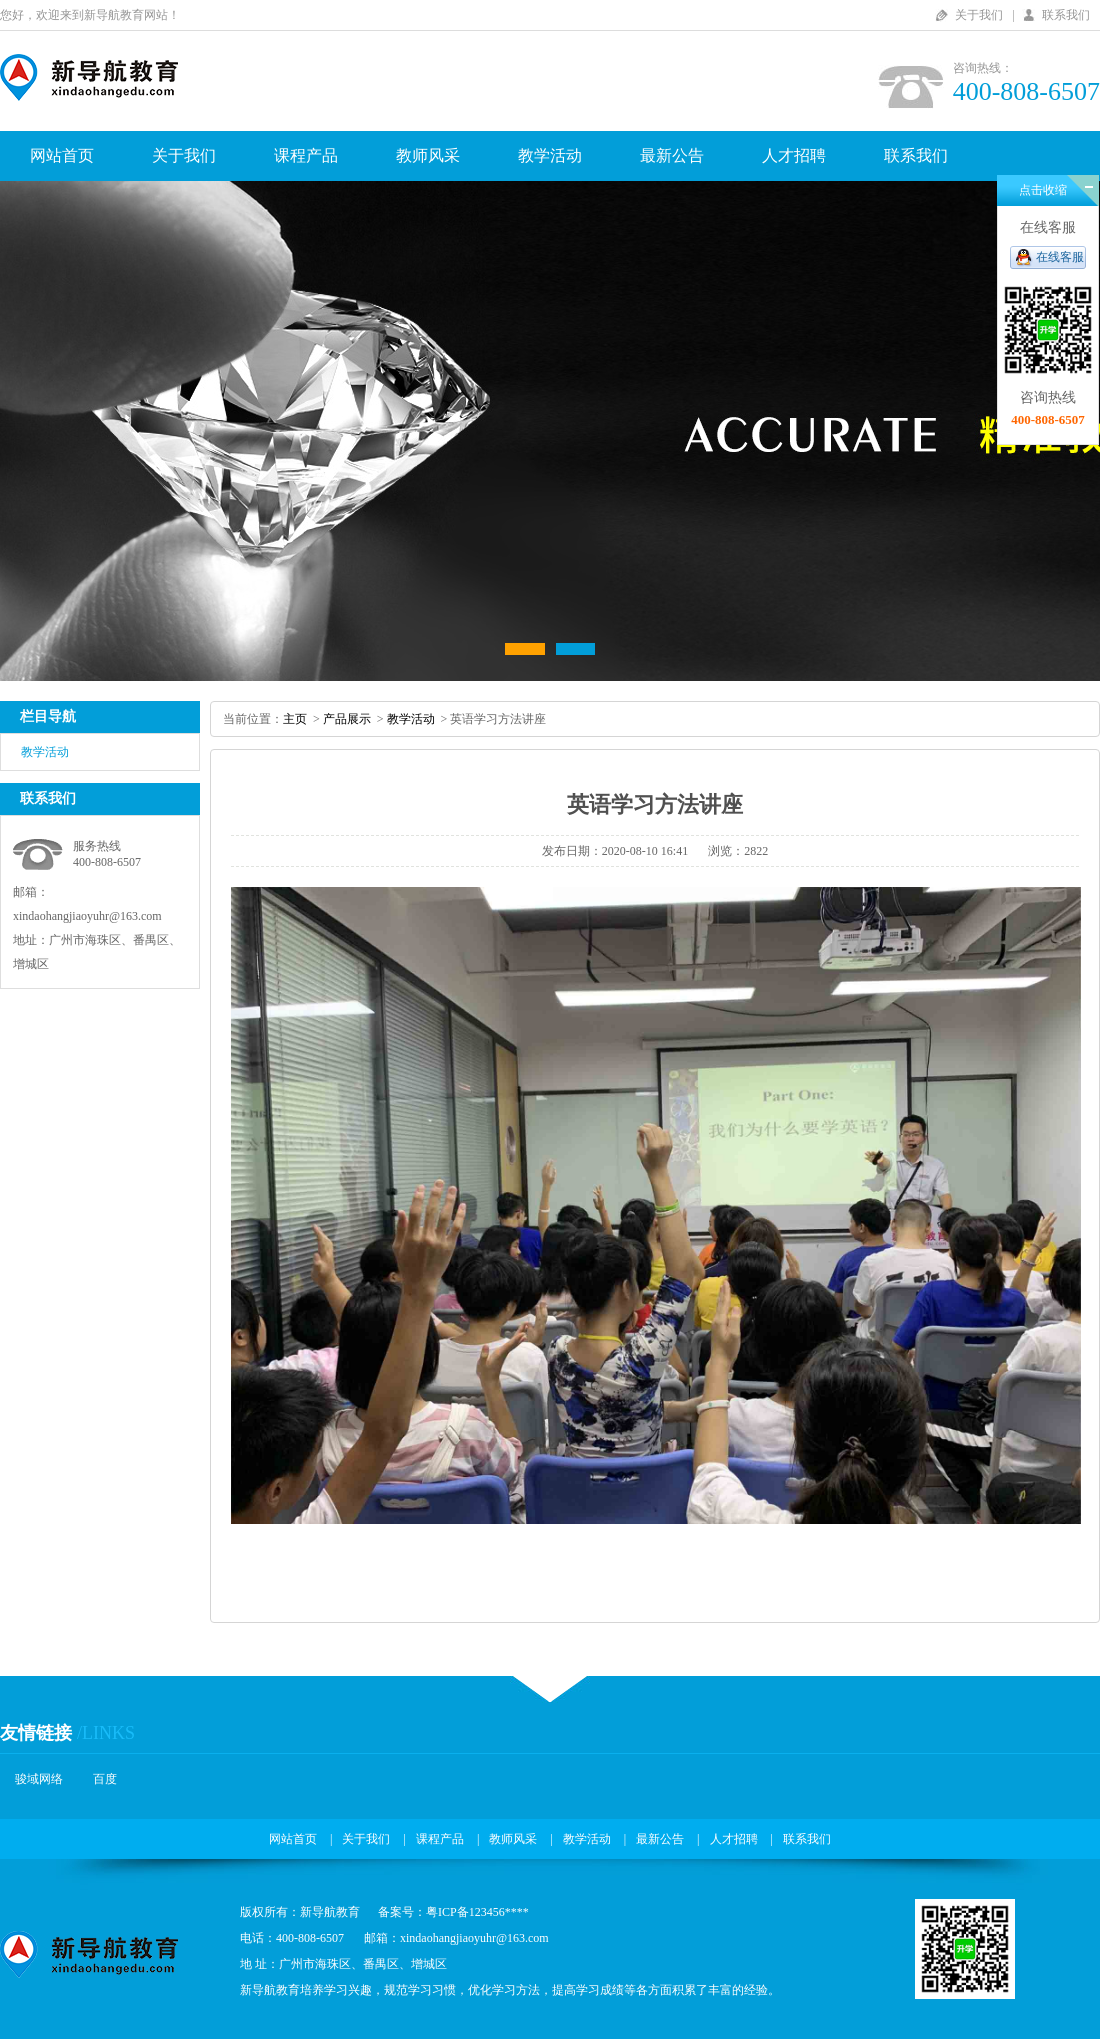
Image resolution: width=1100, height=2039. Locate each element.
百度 (105, 1779)
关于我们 (979, 15)
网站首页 (62, 155)
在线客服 (1060, 257)
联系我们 (1066, 15)
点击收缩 (1043, 190)
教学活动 (550, 155)
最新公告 (672, 155)
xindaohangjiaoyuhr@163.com (87, 916)
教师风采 (428, 155)
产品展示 (347, 719)
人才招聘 (794, 155)
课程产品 (306, 155)
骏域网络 (39, 1779)
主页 (295, 719)
